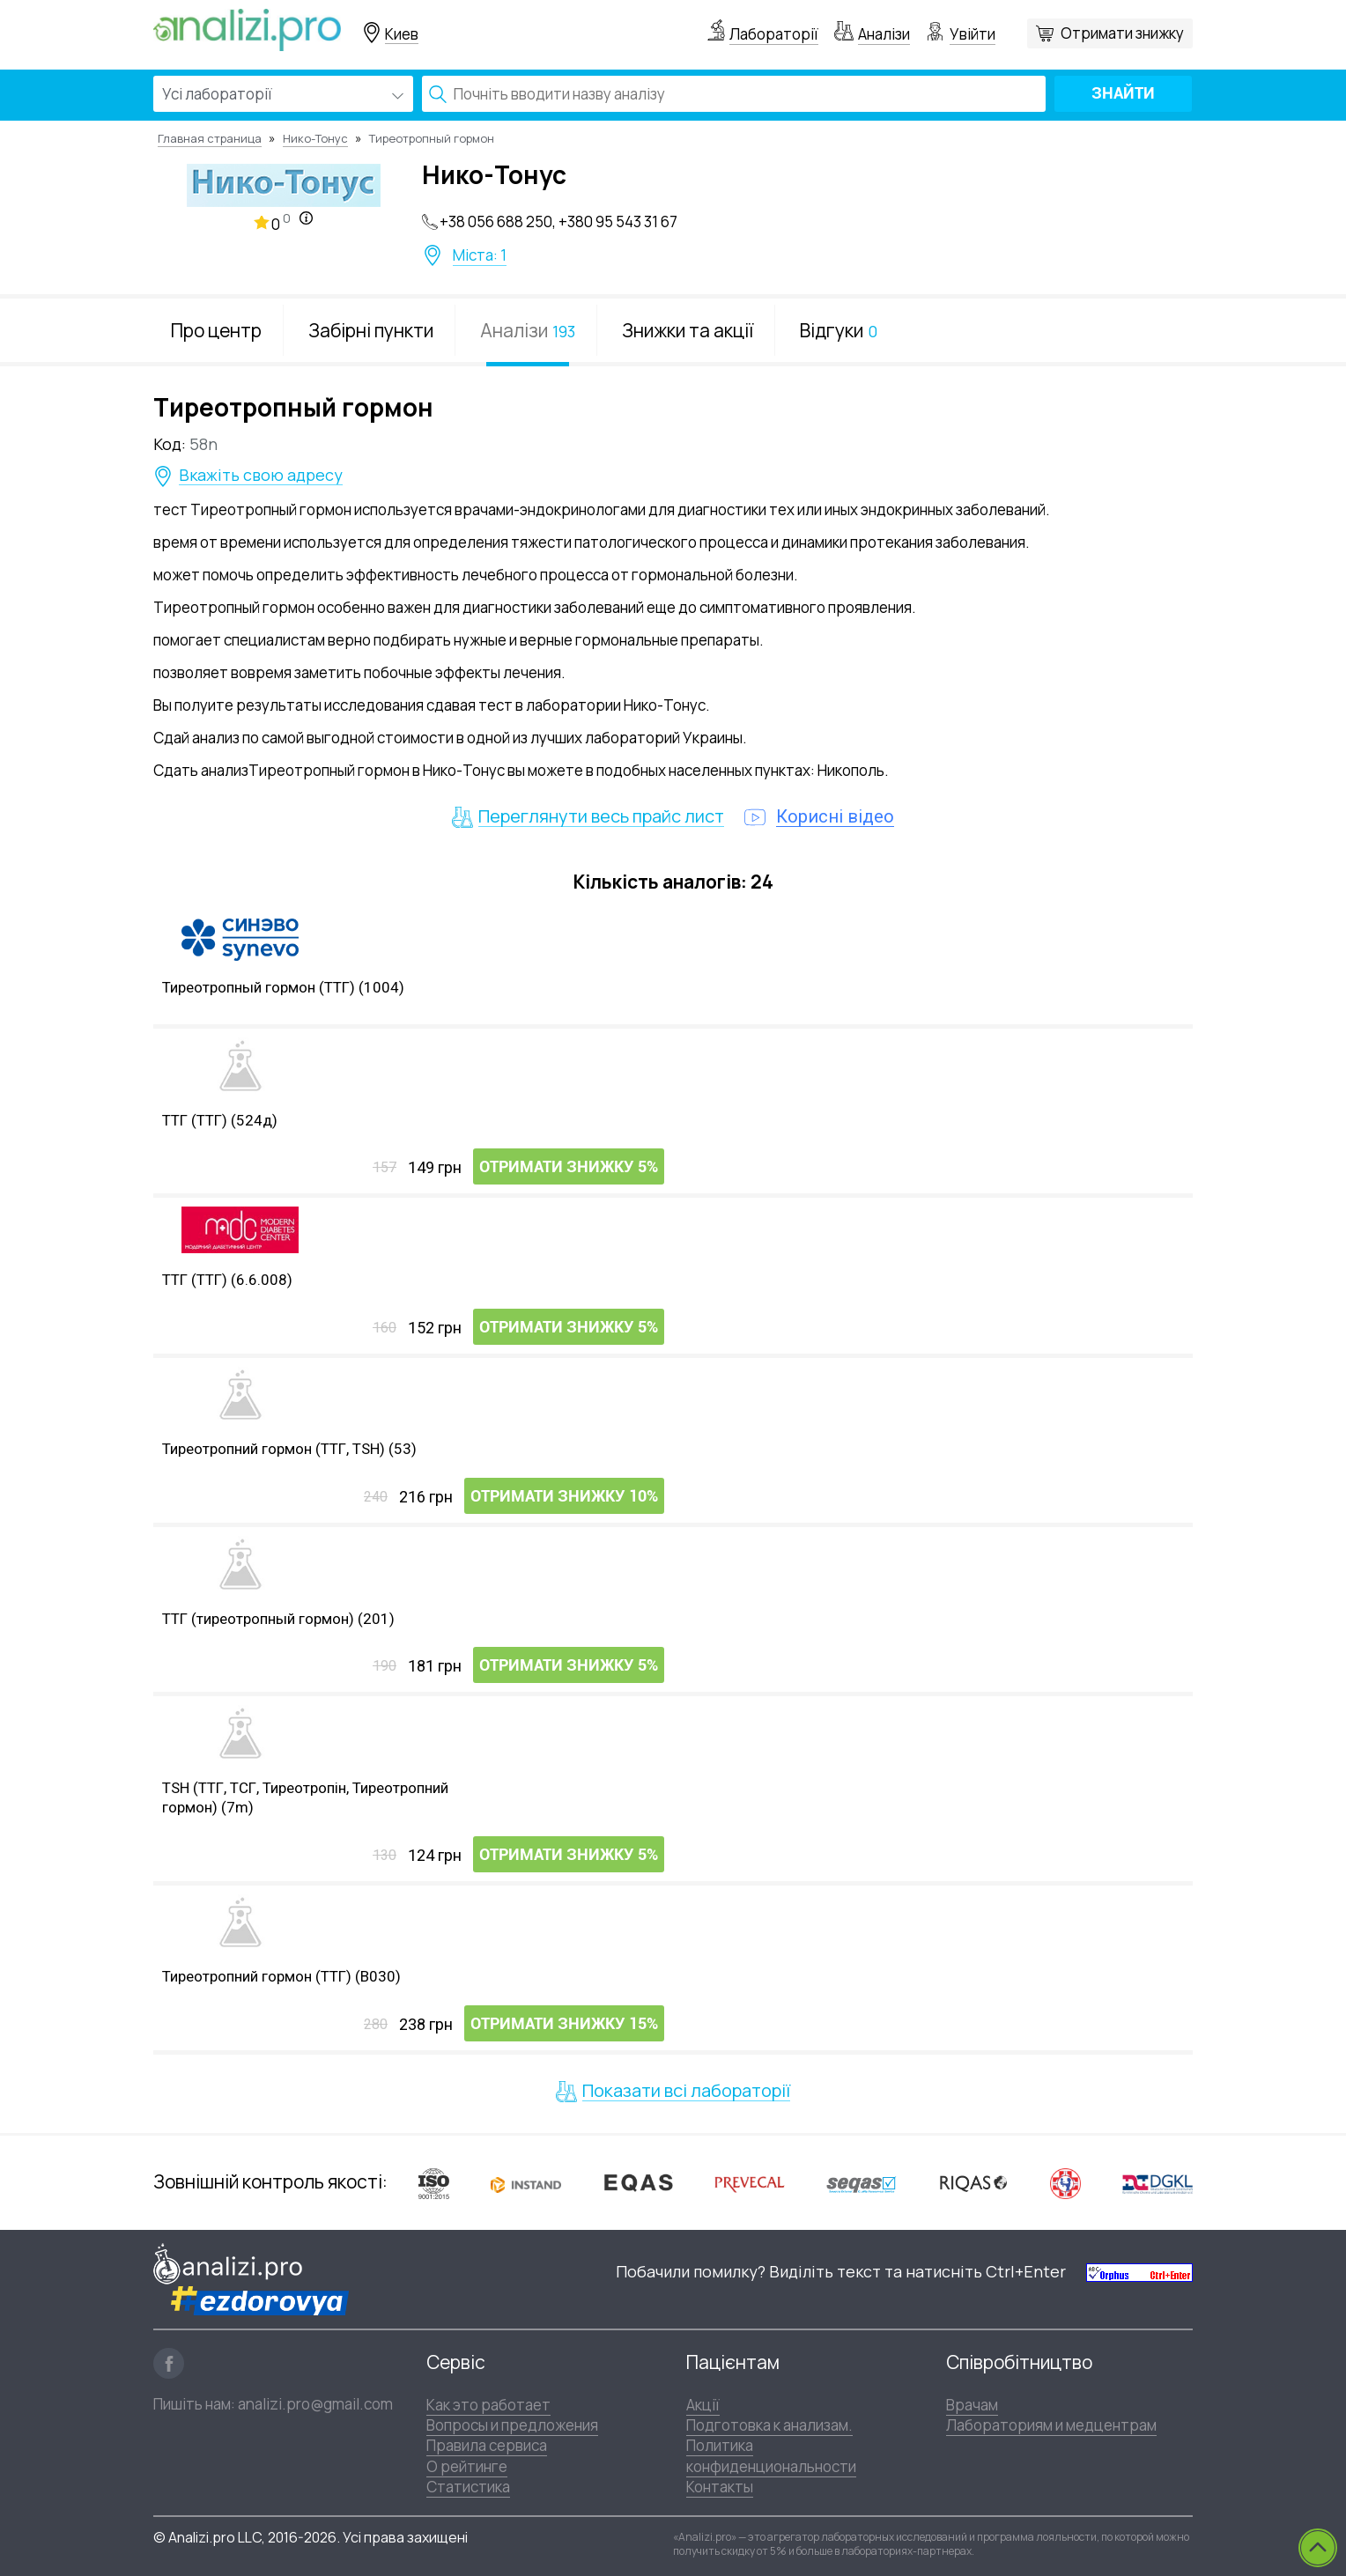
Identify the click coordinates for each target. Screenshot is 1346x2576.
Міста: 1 (480, 255)
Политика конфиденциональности (771, 2455)
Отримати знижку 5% (568, 1167)
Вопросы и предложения (512, 2425)
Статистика (468, 2486)
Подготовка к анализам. (769, 2425)
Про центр (216, 330)
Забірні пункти (370, 330)
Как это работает (488, 2405)
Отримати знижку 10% (564, 1496)
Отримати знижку (1122, 33)
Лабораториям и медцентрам (1051, 2425)
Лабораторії (773, 34)
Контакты (719, 2486)
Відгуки (838, 330)
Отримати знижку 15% (564, 2024)
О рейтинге (466, 2466)
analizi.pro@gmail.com (315, 2404)
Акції (703, 2405)
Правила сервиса (486, 2445)
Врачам (972, 2405)
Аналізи (884, 34)
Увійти (972, 34)
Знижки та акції (687, 330)
